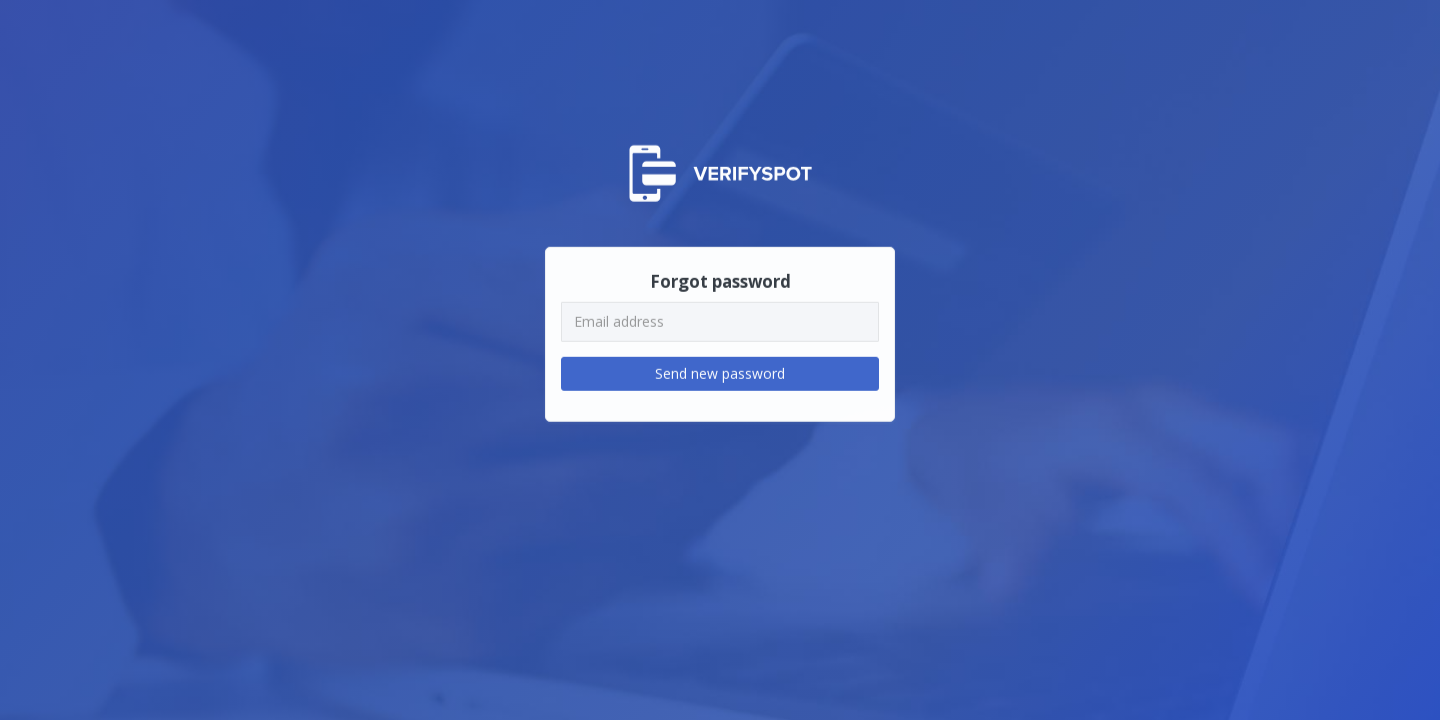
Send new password (720, 372)
